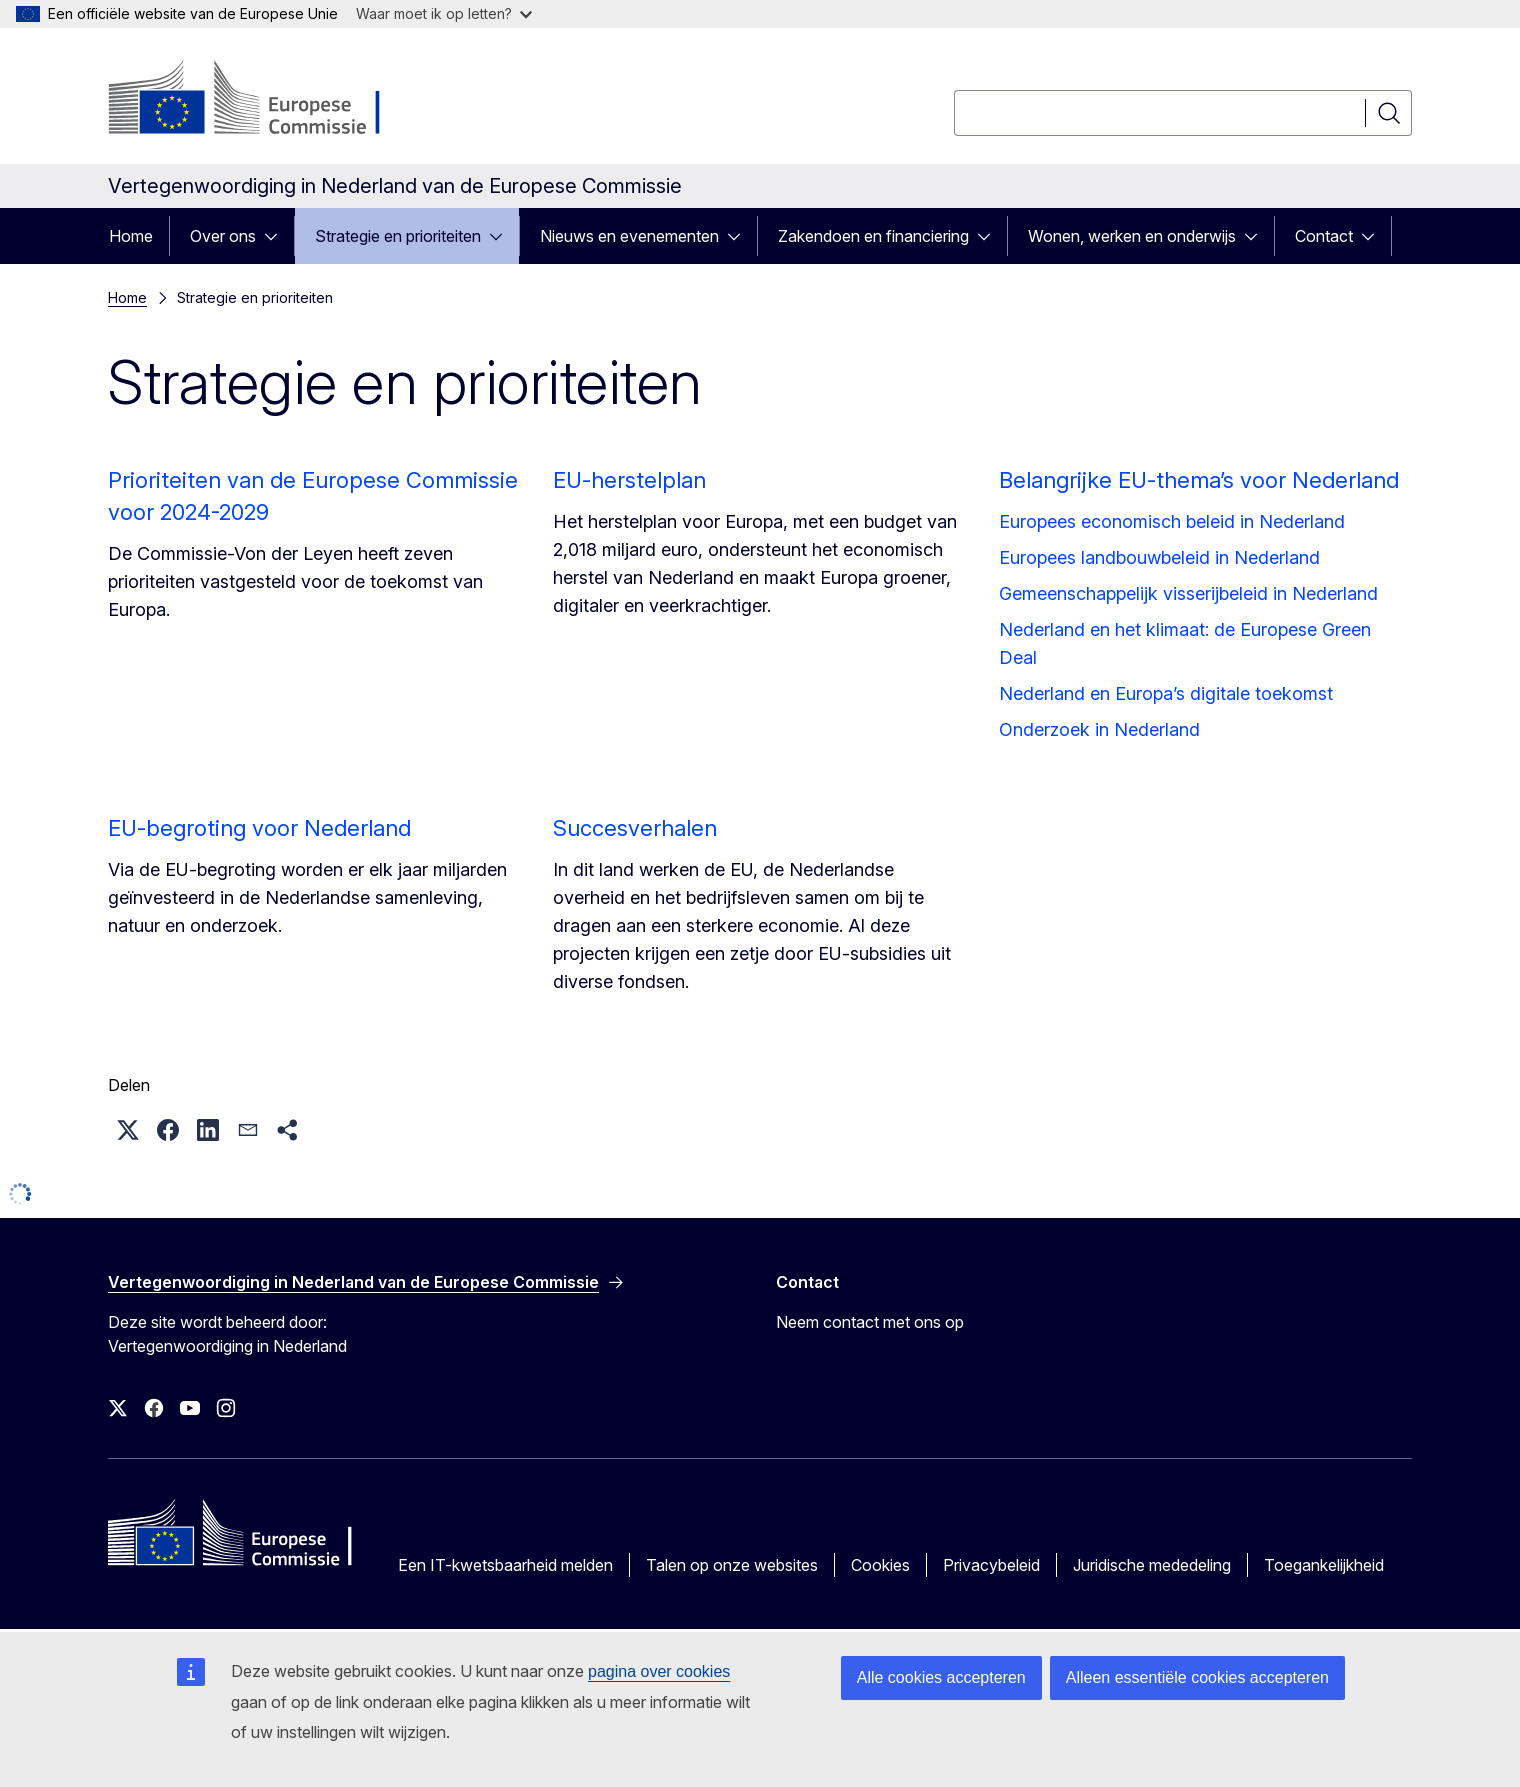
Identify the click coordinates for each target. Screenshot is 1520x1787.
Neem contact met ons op (870, 1322)
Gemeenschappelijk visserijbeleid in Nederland (1188, 593)
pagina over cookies (659, 1671)
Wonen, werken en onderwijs (1132, 236)
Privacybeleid (991, 1565)
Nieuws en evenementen (629, 236)
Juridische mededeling (1152, 1565)
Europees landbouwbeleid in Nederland (1159, 557)
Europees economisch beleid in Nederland (1172, 521)
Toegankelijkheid (1324, 1565)
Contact (1324, 236)
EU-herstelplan (629, 480)
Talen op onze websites (732, 1565)
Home (131, 236)
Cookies (880, 1565)
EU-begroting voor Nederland (259, 828)
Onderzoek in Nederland (1099, 729)
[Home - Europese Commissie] (269, 100)
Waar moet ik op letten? (444, 13)
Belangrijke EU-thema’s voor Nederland (1199, 480)
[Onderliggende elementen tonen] (277, 236)
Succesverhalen (635, 828)
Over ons (223, 236)
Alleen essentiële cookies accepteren (1197, 1677)
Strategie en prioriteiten (398, 236)
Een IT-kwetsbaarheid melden (505, 1565)
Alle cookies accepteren (941, 1677)
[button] (128, 1130)
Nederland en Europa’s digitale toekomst (1166, 693)
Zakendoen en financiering (873, 236)
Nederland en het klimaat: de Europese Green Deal (1185, 643)
